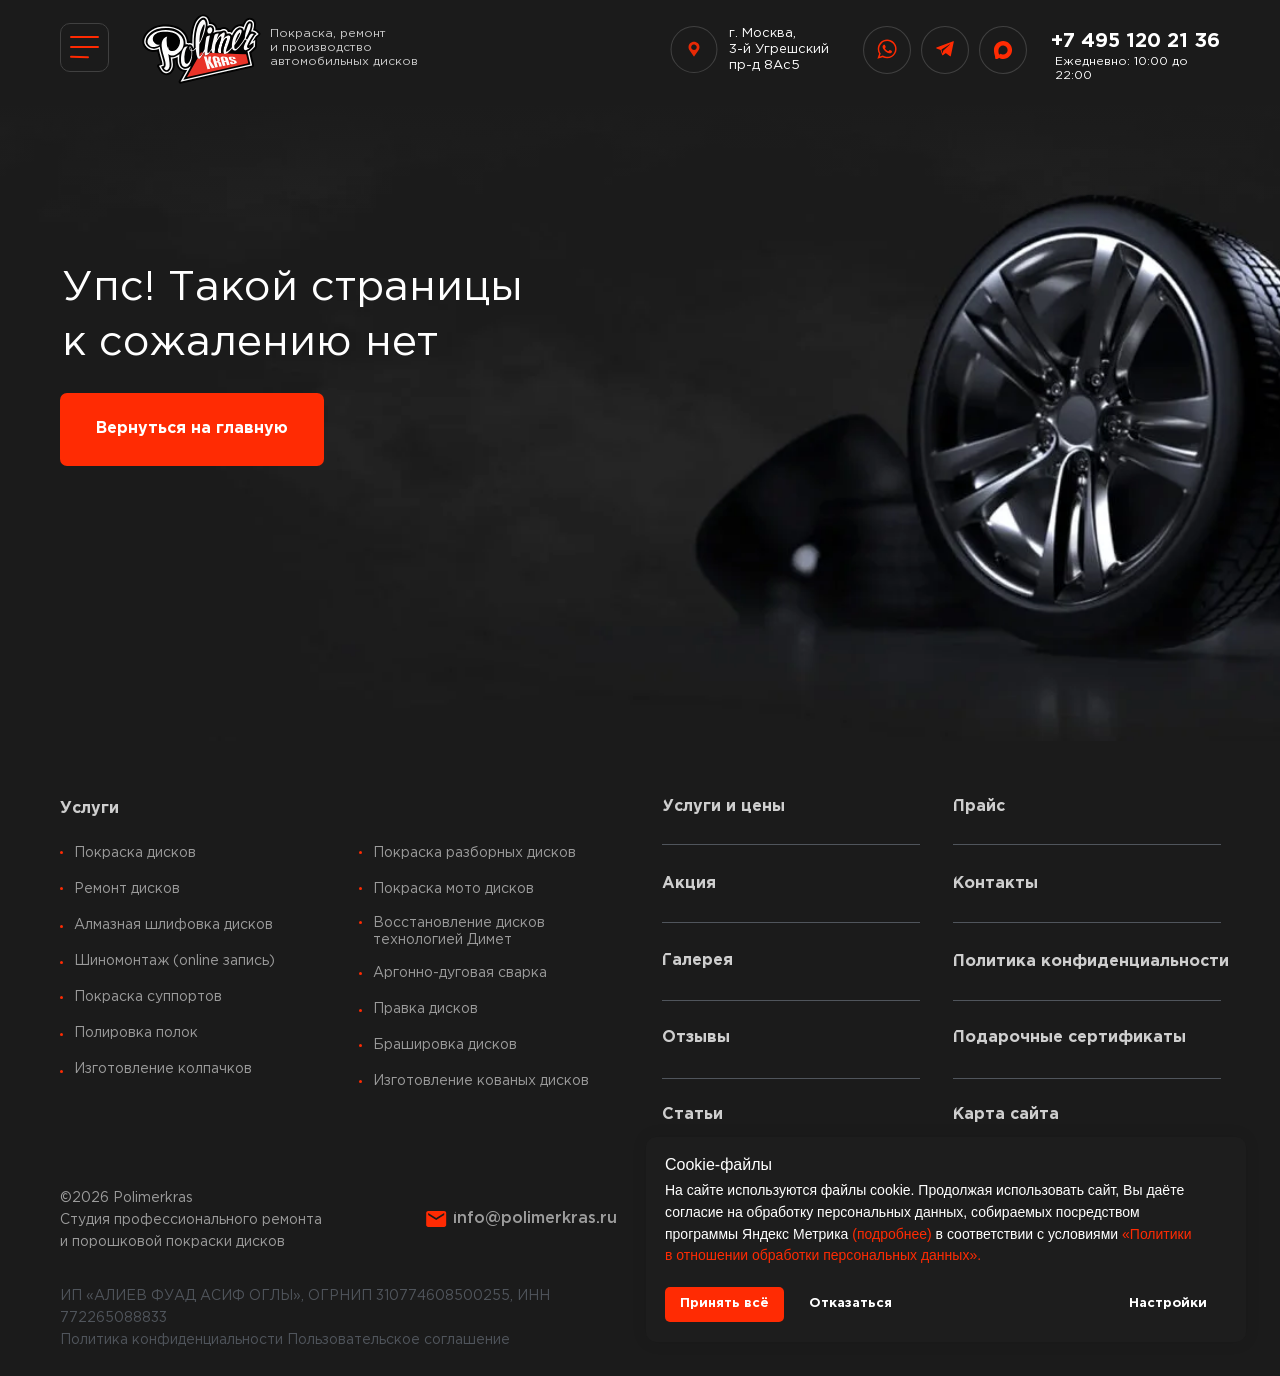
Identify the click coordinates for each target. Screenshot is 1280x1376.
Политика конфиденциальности (171, 1340)
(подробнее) (891, 1234)
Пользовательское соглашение (398, 1340)
